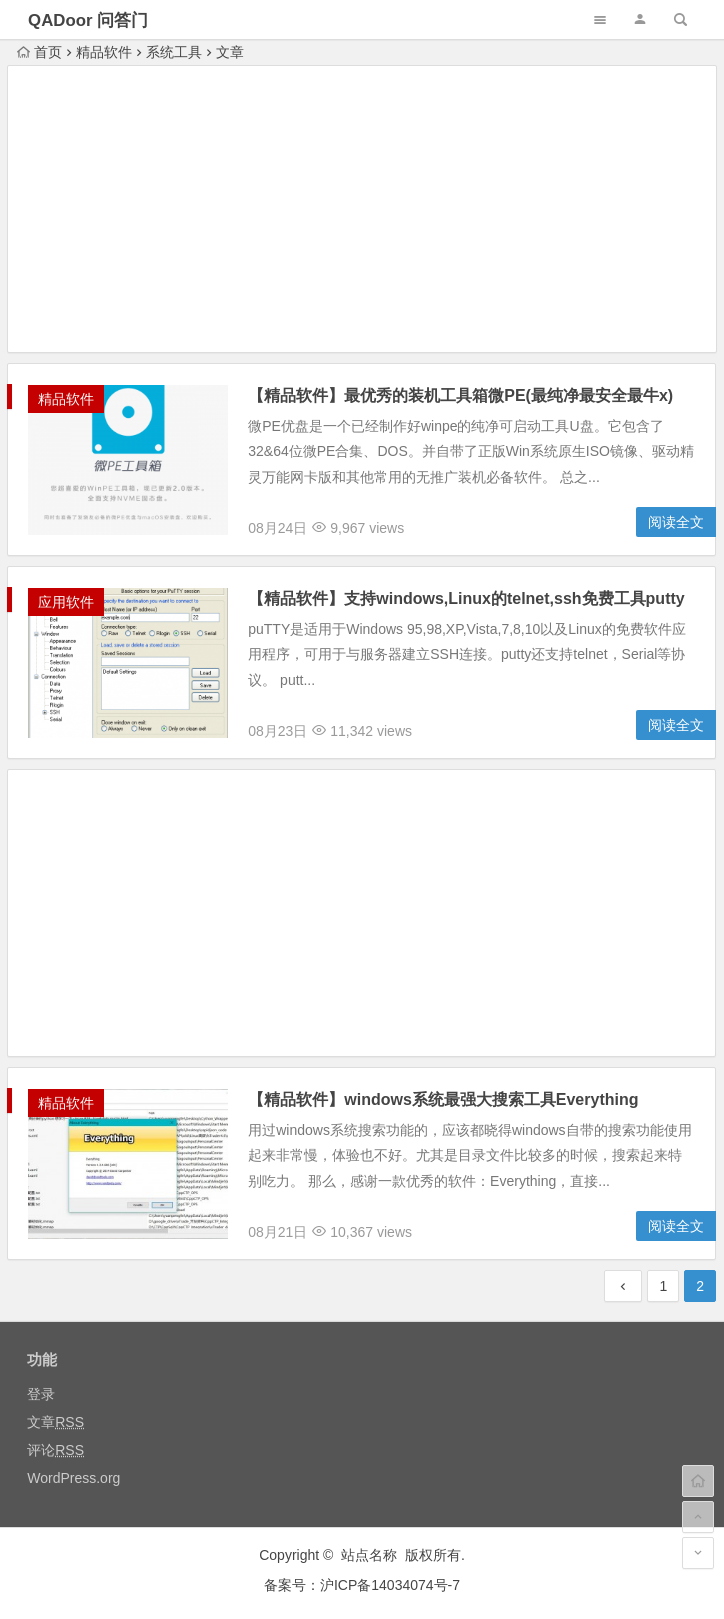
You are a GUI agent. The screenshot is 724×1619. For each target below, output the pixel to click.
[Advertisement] (362, 212)
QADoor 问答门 (88, 20)
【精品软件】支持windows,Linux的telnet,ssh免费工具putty (466, 598)
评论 (55, 1450)
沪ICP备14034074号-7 (390, 1585)
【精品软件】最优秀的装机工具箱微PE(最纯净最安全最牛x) (460, 395)
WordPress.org (73, 1478)
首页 (39, 52)
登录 (41, 1394)
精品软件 (104, 52)
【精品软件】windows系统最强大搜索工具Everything (443, 1099)
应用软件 (66, 602)
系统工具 (174, 52)
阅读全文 (676, 522)
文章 (55, 1422)
